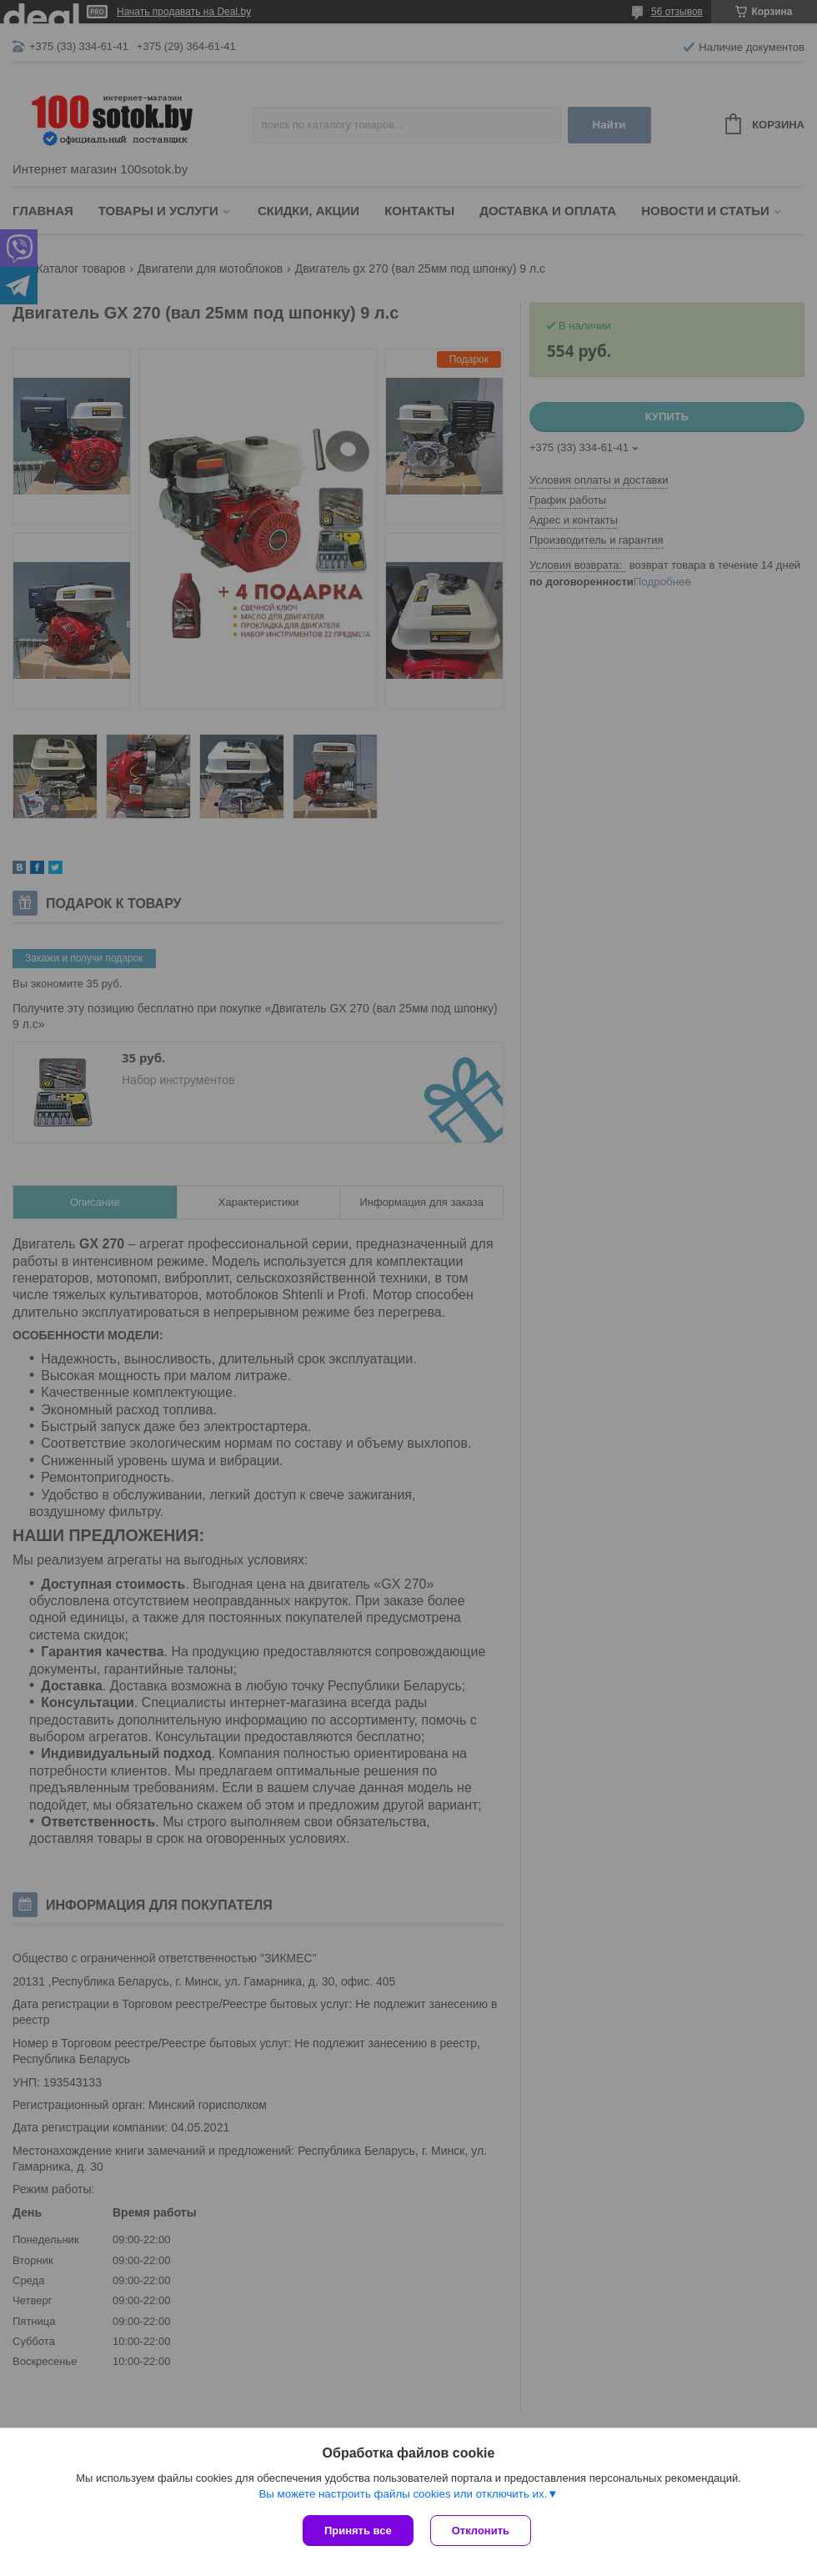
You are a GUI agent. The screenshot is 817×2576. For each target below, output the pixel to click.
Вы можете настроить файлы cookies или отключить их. (402, 2494)
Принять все (358, 2530)
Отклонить (480, 2530)
